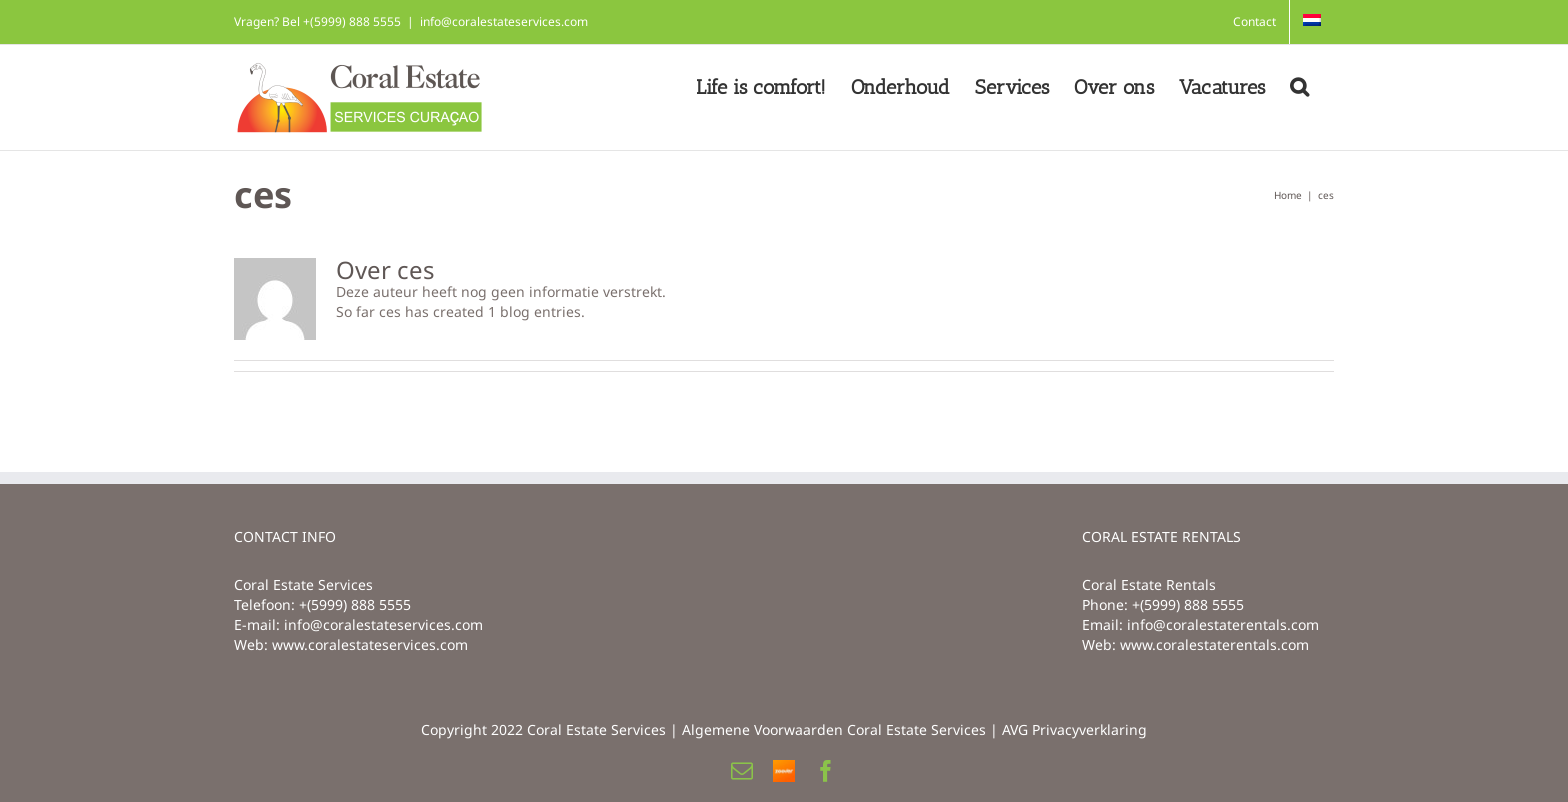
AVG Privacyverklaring (1074, 729)
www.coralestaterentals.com (1214, 644)
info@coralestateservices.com (504, 21)
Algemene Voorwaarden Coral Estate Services (834, 729)
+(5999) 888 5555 (355, 604)
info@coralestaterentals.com (1223, 624)
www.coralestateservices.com (370, 644)
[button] (1299, 87)
